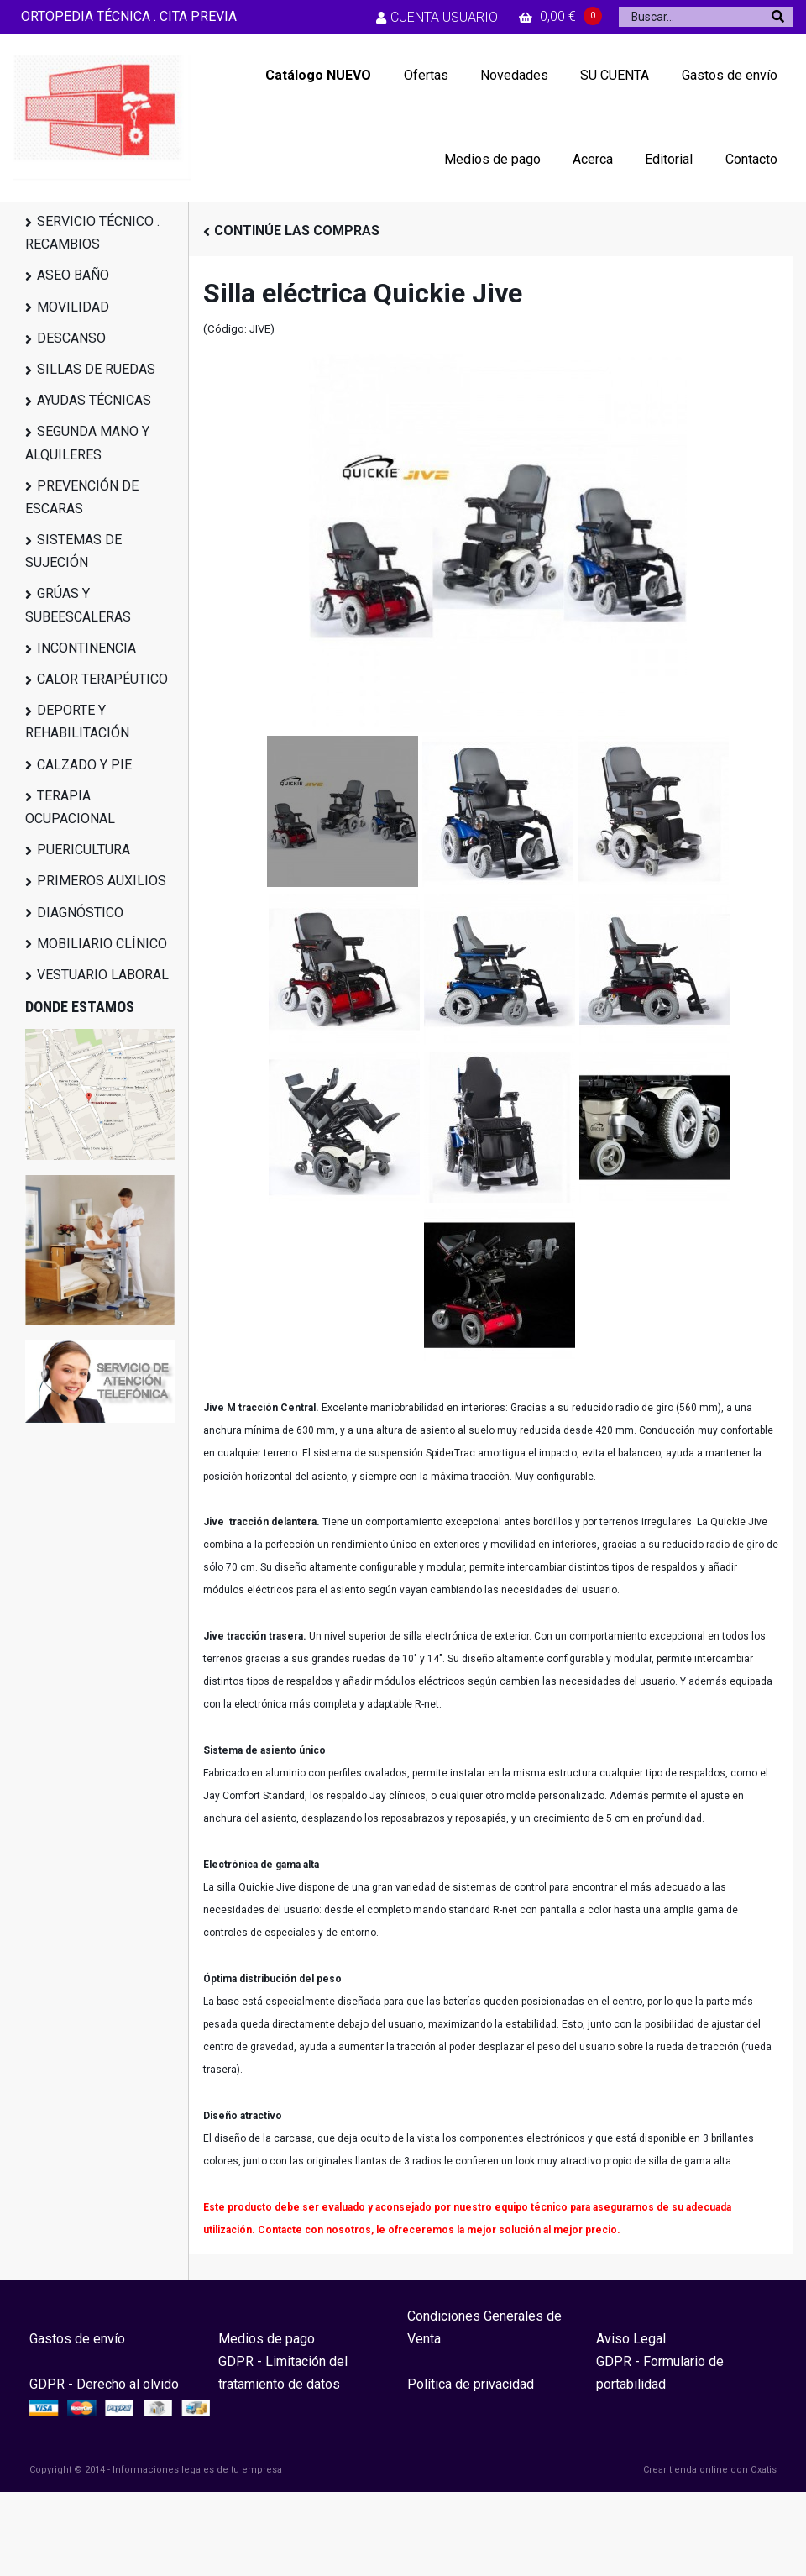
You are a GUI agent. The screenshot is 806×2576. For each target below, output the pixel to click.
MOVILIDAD (73, 307)
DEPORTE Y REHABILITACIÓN (77, 721)
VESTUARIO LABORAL (103, 975)
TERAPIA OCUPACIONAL (70, 807)
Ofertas (426, 75)
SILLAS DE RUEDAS (96, 369)
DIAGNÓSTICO (80, 913)
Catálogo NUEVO (318, 75)
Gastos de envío (729, 75)
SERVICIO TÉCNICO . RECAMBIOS (92, 232)
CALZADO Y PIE (84, 765)
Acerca (593, 159)
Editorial (669, 159)
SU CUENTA (614, 75)
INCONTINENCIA (86, 648)
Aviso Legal (631, 2339)
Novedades (514, 75)
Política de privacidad (470, 2384)
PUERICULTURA (83, 850)
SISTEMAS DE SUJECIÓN (73, 551)
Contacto (751, 159)
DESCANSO (71, 338)
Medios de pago (492, 159)
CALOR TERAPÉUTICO (102, 679)
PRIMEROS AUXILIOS (101, 881)
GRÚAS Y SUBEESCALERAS (78, 604)
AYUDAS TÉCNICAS (94, 400)
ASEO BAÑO (73, 275)
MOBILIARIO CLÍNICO (102, 944)
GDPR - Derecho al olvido (104, 2384)
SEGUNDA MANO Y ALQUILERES (87, 442)
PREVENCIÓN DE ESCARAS (82, 497)
